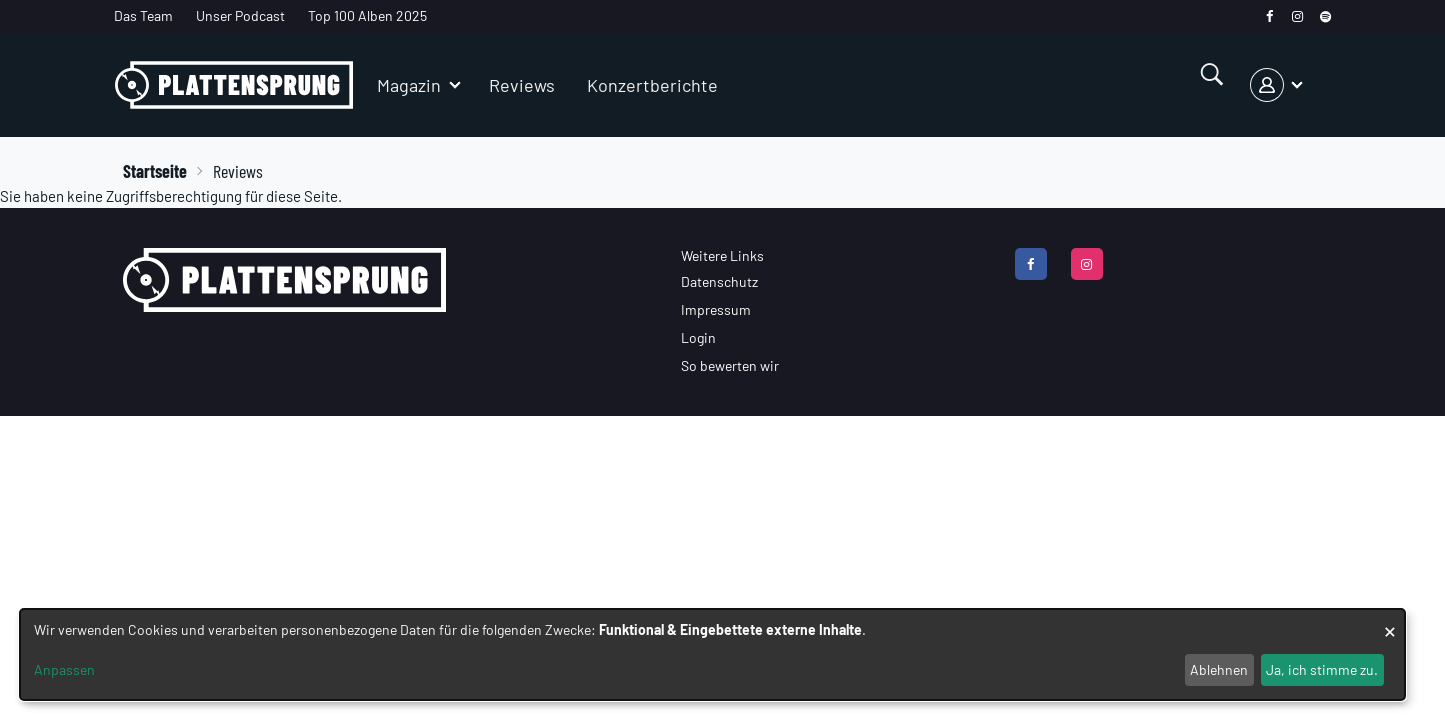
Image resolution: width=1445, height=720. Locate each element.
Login (698, 337)
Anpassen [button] (64, 669)
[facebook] (1269, 16)
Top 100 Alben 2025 (367, 15)
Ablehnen (1219, 669)
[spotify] (1325, 16)
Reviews (522, 85)
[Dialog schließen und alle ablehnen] (1390, 621)
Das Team (143, 15)
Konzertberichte (652, 85)
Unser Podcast (240, 15)
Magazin (409, 85)
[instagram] (1297, 16)
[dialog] (712, 654)
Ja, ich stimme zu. (1322, 669)
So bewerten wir (730, 365)
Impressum (716, 309)
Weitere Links (722, 255)
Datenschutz (719, 281)
